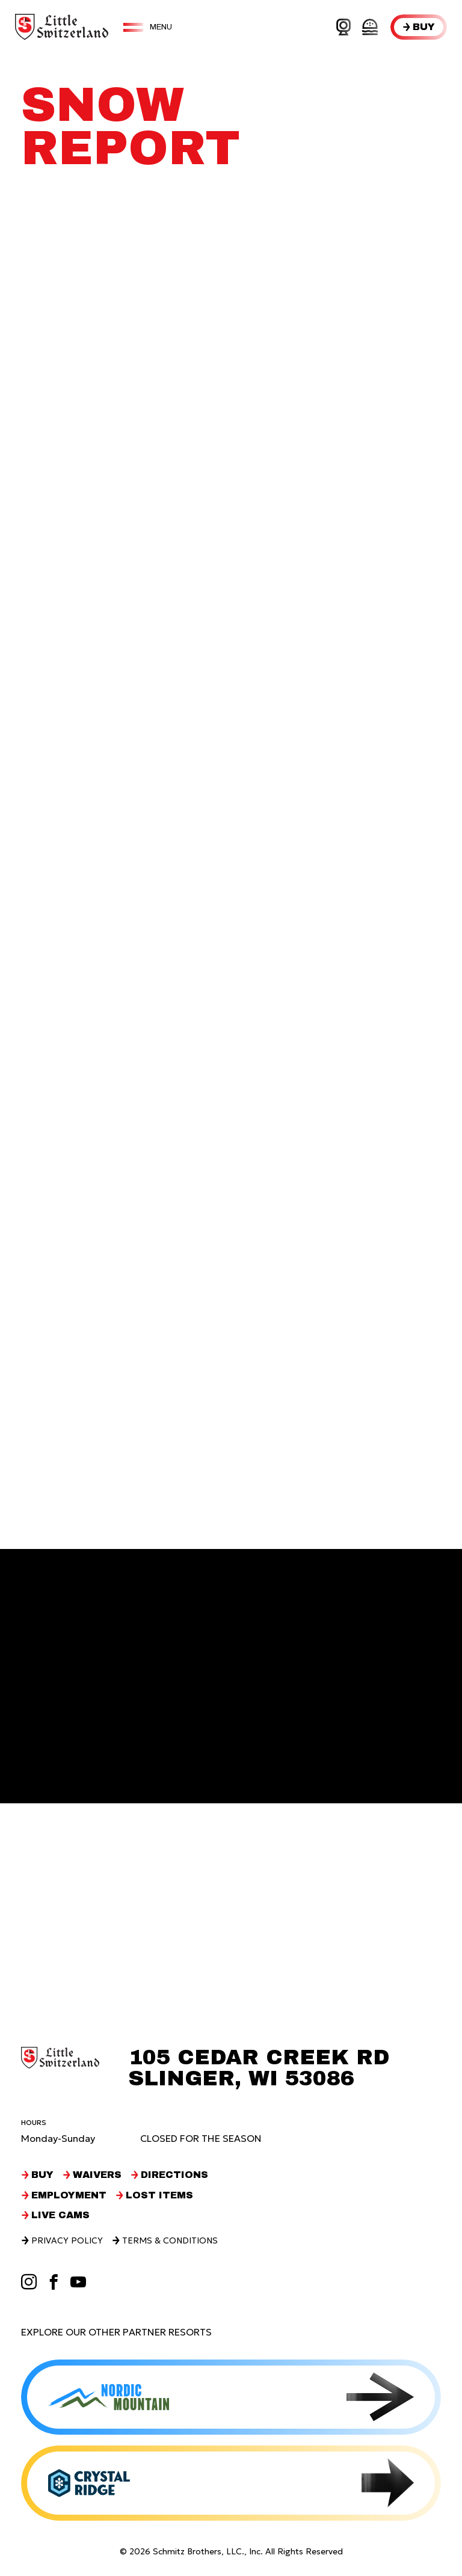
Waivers (97, 2175)
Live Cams (60, 2215)
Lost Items (159, 2195)
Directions (174, 2175)
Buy (424, 27)
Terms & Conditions (170, 2240)
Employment (68, 2195)
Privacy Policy (67, 2240)
